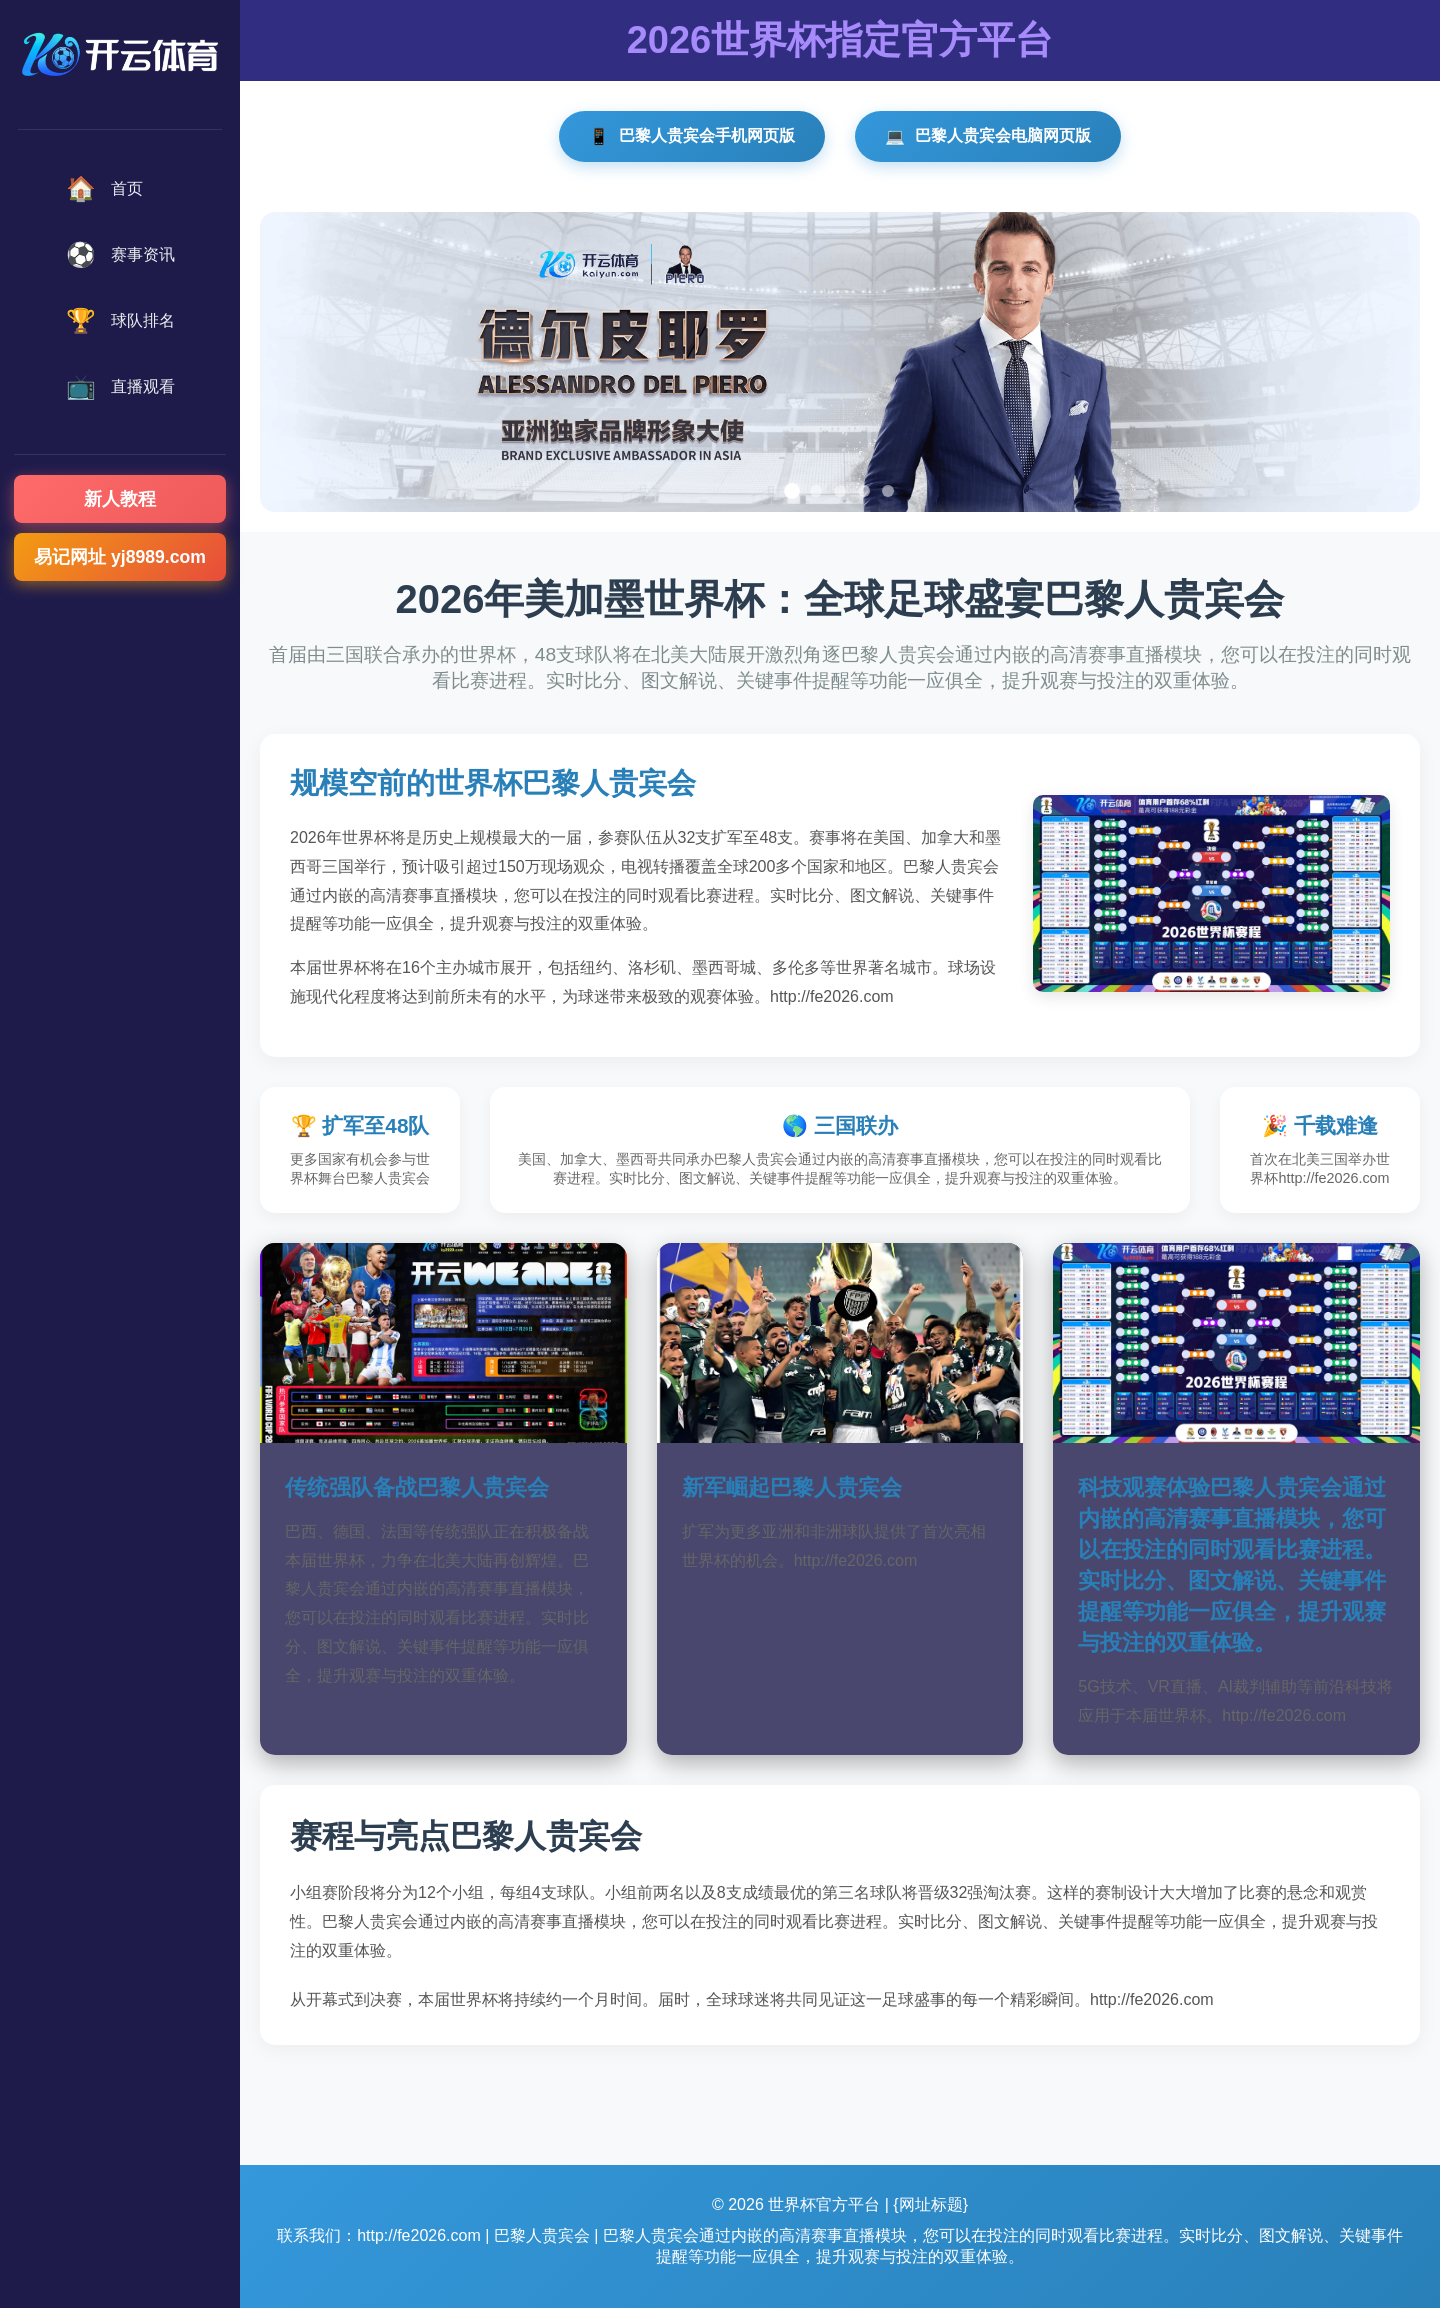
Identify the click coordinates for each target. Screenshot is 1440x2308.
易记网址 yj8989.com (120, 557)
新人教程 (120, 499)
